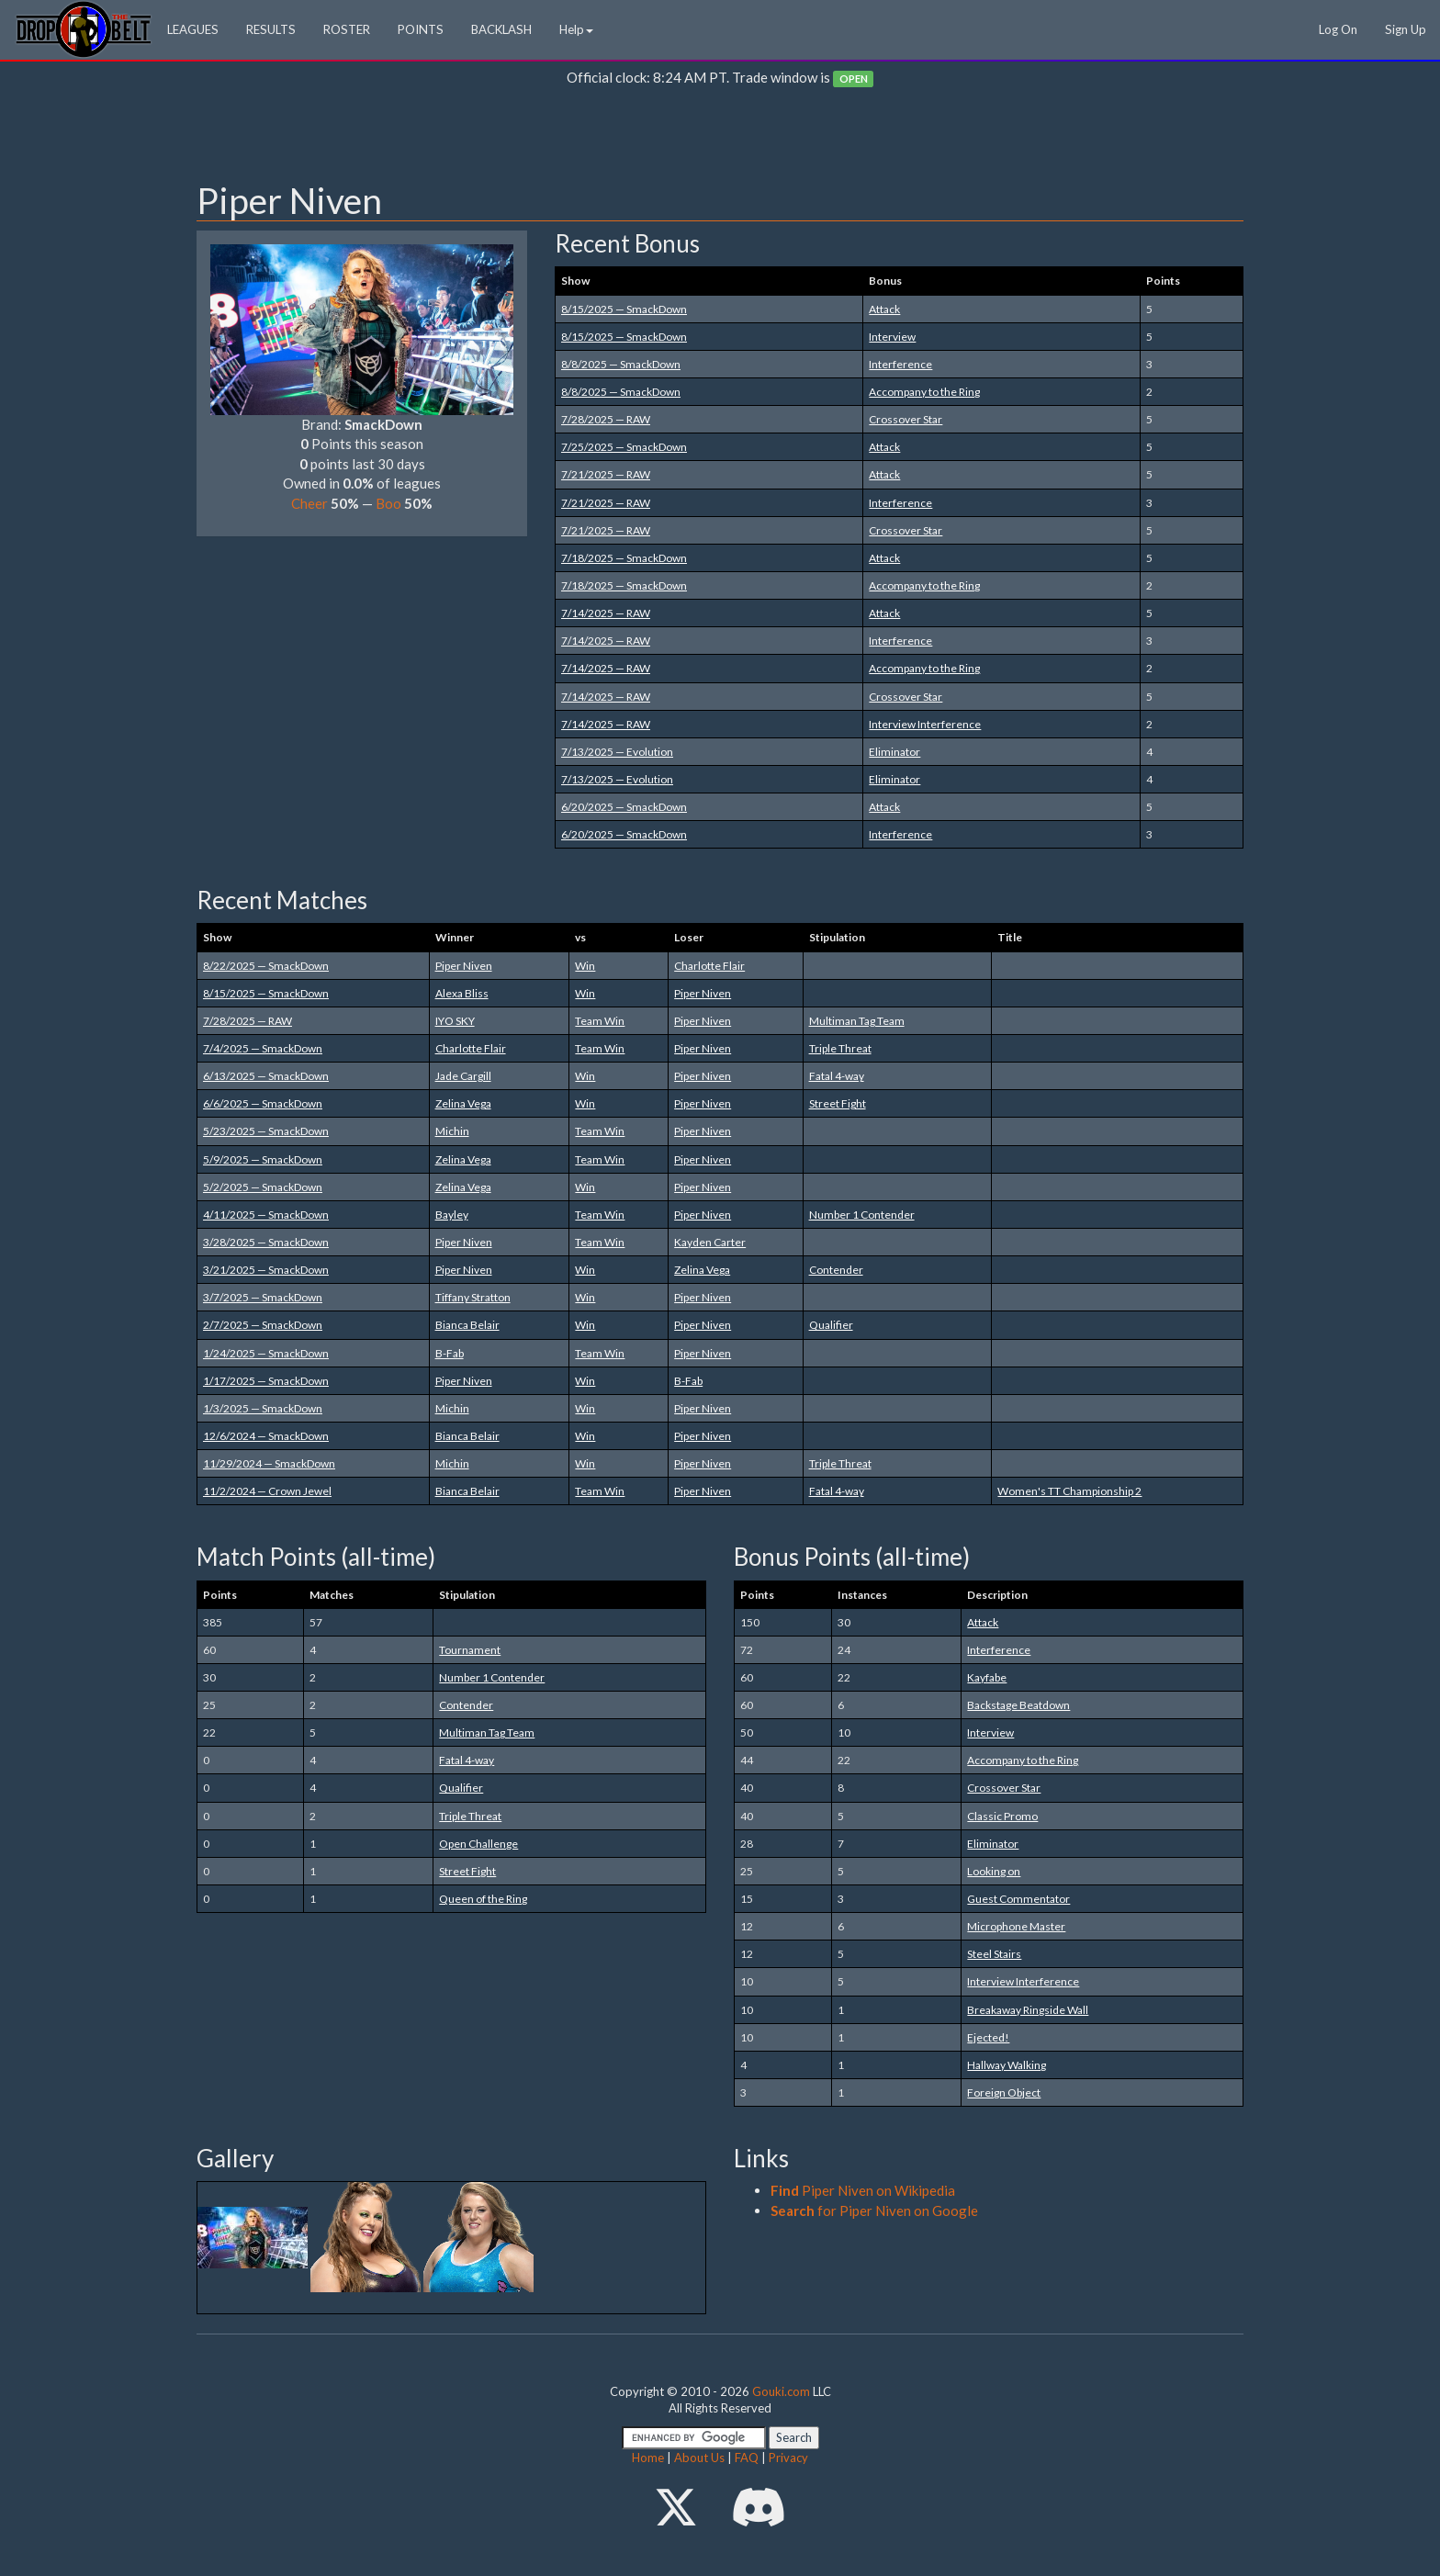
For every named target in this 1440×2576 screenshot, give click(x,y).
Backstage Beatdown (1018, 1705)
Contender (836, 1270)
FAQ (747, 2457)
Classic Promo (1002, 1816)
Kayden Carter (710, 1242)
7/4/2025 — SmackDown (262, 1048)
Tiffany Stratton (473, 1297)
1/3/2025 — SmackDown (262, 1408)
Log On (1338, 29)
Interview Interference (925, 724)
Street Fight (837, 1103)
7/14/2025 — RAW (605, 613)
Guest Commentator (1018, 1899)
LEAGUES (193, 29)
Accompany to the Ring (924, 392)
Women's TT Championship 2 (1069, 1491)
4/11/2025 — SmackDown (266, 1214)
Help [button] (576, 29)
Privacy (788, 2457)
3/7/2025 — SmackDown (262, 1297)
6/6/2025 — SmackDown (262, 1103)
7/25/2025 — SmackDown (624, 447)
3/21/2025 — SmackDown (266, 1270)
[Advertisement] (720, 138)
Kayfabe (987, 1677)
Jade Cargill (463, 1076)
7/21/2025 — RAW (605, 474)
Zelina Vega (463, 1103)
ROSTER (346, 29)
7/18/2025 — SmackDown (624, 558)
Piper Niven (463, 966)
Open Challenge (478, 1843)
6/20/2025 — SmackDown (624, 807)
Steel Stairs (994, 1954)
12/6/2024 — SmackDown (266, 1436)
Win (585, 966)
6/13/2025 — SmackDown (266, 1076)
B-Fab (449, 1353)
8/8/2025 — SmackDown (621, 364)
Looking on (993, 1871)
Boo (388, 503)
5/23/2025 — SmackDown (266, 1131)
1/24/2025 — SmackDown (266, 1353)
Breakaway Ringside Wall (1027, 2010)
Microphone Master (1016, 1926)
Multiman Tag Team (857, 1021)
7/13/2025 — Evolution (617, 752)
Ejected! (988, 2037)
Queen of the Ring (483, 1899)
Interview (892, 336)
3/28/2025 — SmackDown (266, 1242)
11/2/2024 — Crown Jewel (267, 1491)
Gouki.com (781, 2391)
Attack (884, 309)
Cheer (309, 503)
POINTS (421, 29)
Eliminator (894, 752)
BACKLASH (501, 29)
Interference (900, 364)
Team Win (599, 1021)
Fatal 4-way (836, 1076)
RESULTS (271, 29)
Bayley (451, 1214)
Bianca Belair (467, 1325)
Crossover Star (905, 419)
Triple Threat (840, 1048)
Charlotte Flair (709, 966)
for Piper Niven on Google (874, 2210)
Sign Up (1405, 29)
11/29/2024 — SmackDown (269, 1463)
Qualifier (831, 1325)
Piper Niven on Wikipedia (863, 2190)
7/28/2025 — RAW (605, 419)
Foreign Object (1004, 2092)
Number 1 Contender (862, 1214)
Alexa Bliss (462, 993)
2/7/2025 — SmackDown (262, 1325)
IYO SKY (455, 1021)
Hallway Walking (1006, 2065)
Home (648, 2457)
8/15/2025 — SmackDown (624, 309)
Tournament (470, 1650)
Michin (452, 1131)
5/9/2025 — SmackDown (262, 1159)
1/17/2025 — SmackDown (266, 1381)
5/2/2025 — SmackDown (262, 1187)
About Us (699, 2457)
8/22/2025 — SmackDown (266, 966)
